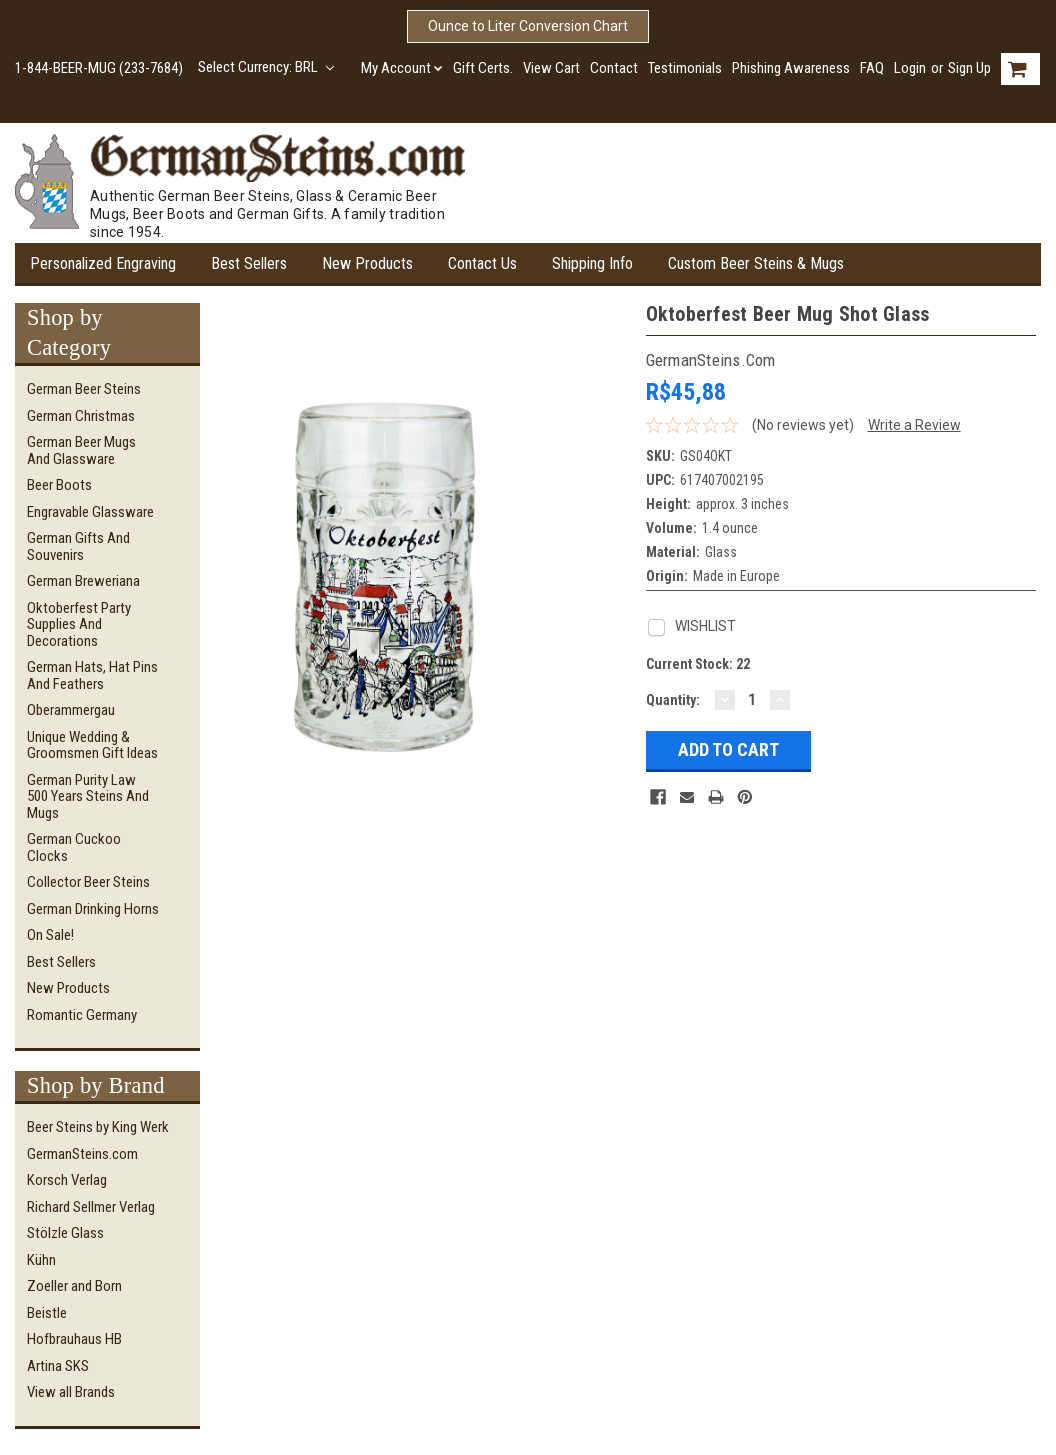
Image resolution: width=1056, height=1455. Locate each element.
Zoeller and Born (74, 1286)
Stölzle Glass (65, 1233)
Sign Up (969, 68)
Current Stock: (698, 664)
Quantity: (673, 700)
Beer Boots (59, 485)
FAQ (872, 68)
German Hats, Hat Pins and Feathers (92, 675)
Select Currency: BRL (266, 67)
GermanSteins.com (82, 1154)
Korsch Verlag (67, 1180)
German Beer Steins (84, 389)
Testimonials (685, 68)
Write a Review (914, 425)
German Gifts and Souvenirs (78, 546)
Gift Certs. (483, 68)
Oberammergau (71, 710)
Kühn (41, 1260)
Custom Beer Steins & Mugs (756, 263)
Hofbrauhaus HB (74, 1339)
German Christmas (81, 416)
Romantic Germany (82, 1015)
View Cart (551, 68)
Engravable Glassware (90, 512)
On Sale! (50, 935)
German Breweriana (83, 581)
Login (910, 68)
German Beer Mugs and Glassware (81, 450)
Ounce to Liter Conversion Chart (528, 26)
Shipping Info (592, 263)
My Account (402, 68)
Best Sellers (249, 263)
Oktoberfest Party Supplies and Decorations (79, 624)
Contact (614, 68)
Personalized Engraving (103, 263)
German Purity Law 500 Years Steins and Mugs (88, 796)
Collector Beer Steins (88, 882)
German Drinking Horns (93, 909)
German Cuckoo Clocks (74, 847)
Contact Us (482, 263)
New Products (367, 263)
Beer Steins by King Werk (98, 1127)
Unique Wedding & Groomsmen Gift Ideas (92, 745)
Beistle (47, 1313)
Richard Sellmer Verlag (91, 1207)
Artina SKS (58, 1366)
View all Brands (71, 1392)
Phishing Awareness (791, 68)
